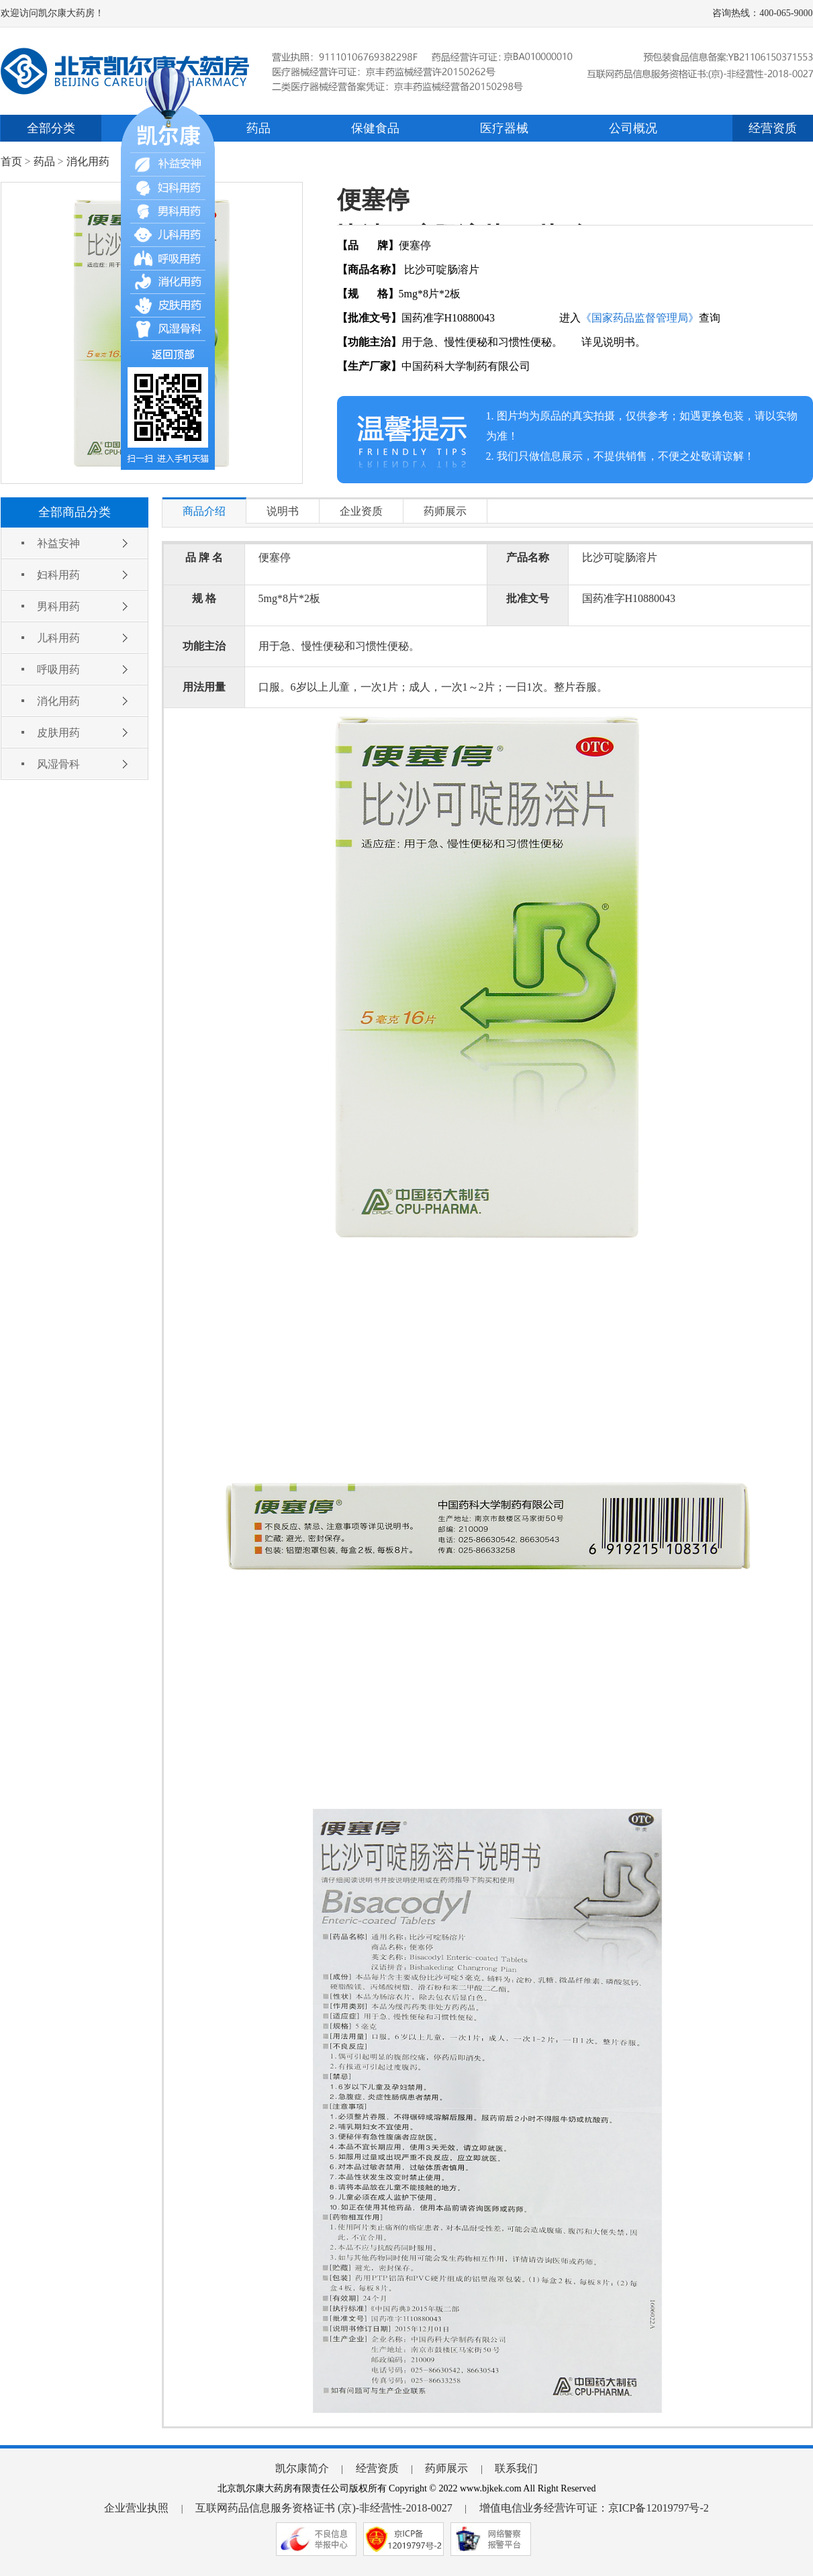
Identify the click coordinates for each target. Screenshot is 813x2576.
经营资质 (773, 128)
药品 (258, 128)
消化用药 (87, 161)
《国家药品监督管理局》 (640, 318)
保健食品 (375, 128)
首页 (11, 161)
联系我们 (516, 2468)
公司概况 (633, 128)
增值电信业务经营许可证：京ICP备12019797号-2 (594, 2508)
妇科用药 (58, 575)
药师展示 (446, 2468)
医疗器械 (504, 128)
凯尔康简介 (302, 2468)
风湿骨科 (58, 764)
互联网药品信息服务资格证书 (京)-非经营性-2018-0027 (323, 2508)
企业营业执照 (136, 2508)
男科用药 (58, 606)
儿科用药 (58, 638)
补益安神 (58, 543)
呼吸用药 (58, 669)
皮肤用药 (58, 732)
